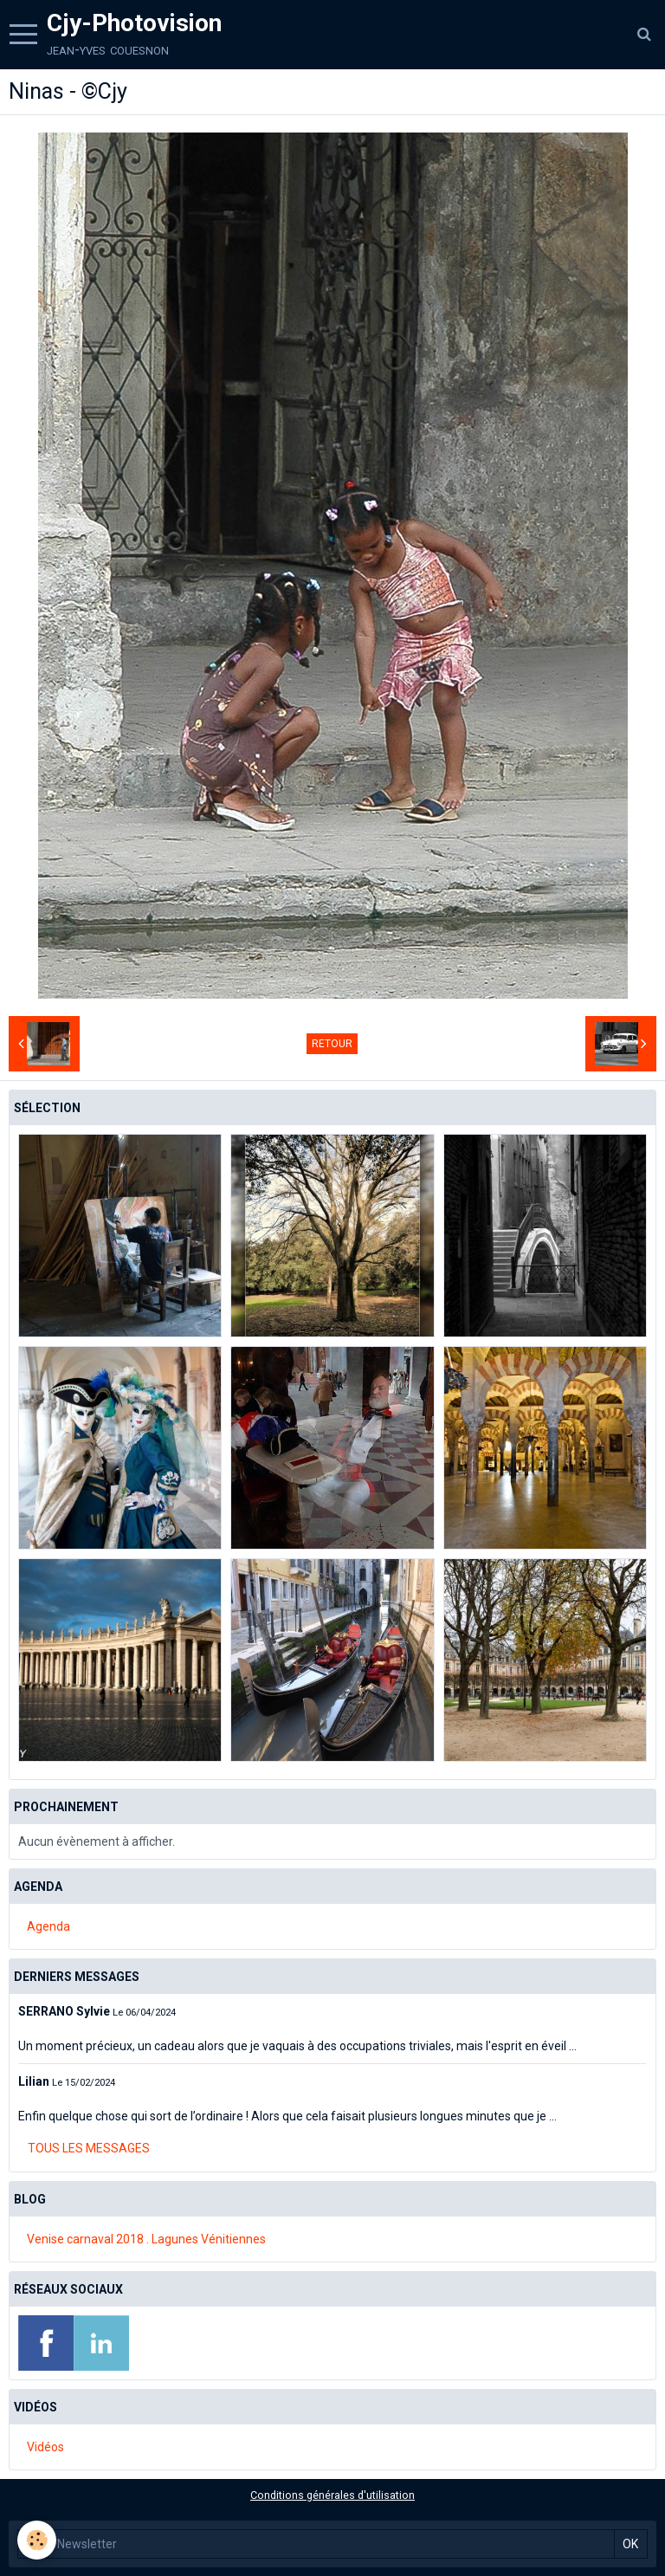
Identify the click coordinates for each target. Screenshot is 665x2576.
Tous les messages (89, 2148)
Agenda (48, 1926)
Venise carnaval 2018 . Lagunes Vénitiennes (146, 2239)
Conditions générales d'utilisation (332, 2495)
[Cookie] (36, 2540)
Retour (332, 1044)
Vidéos (45, 2447)
